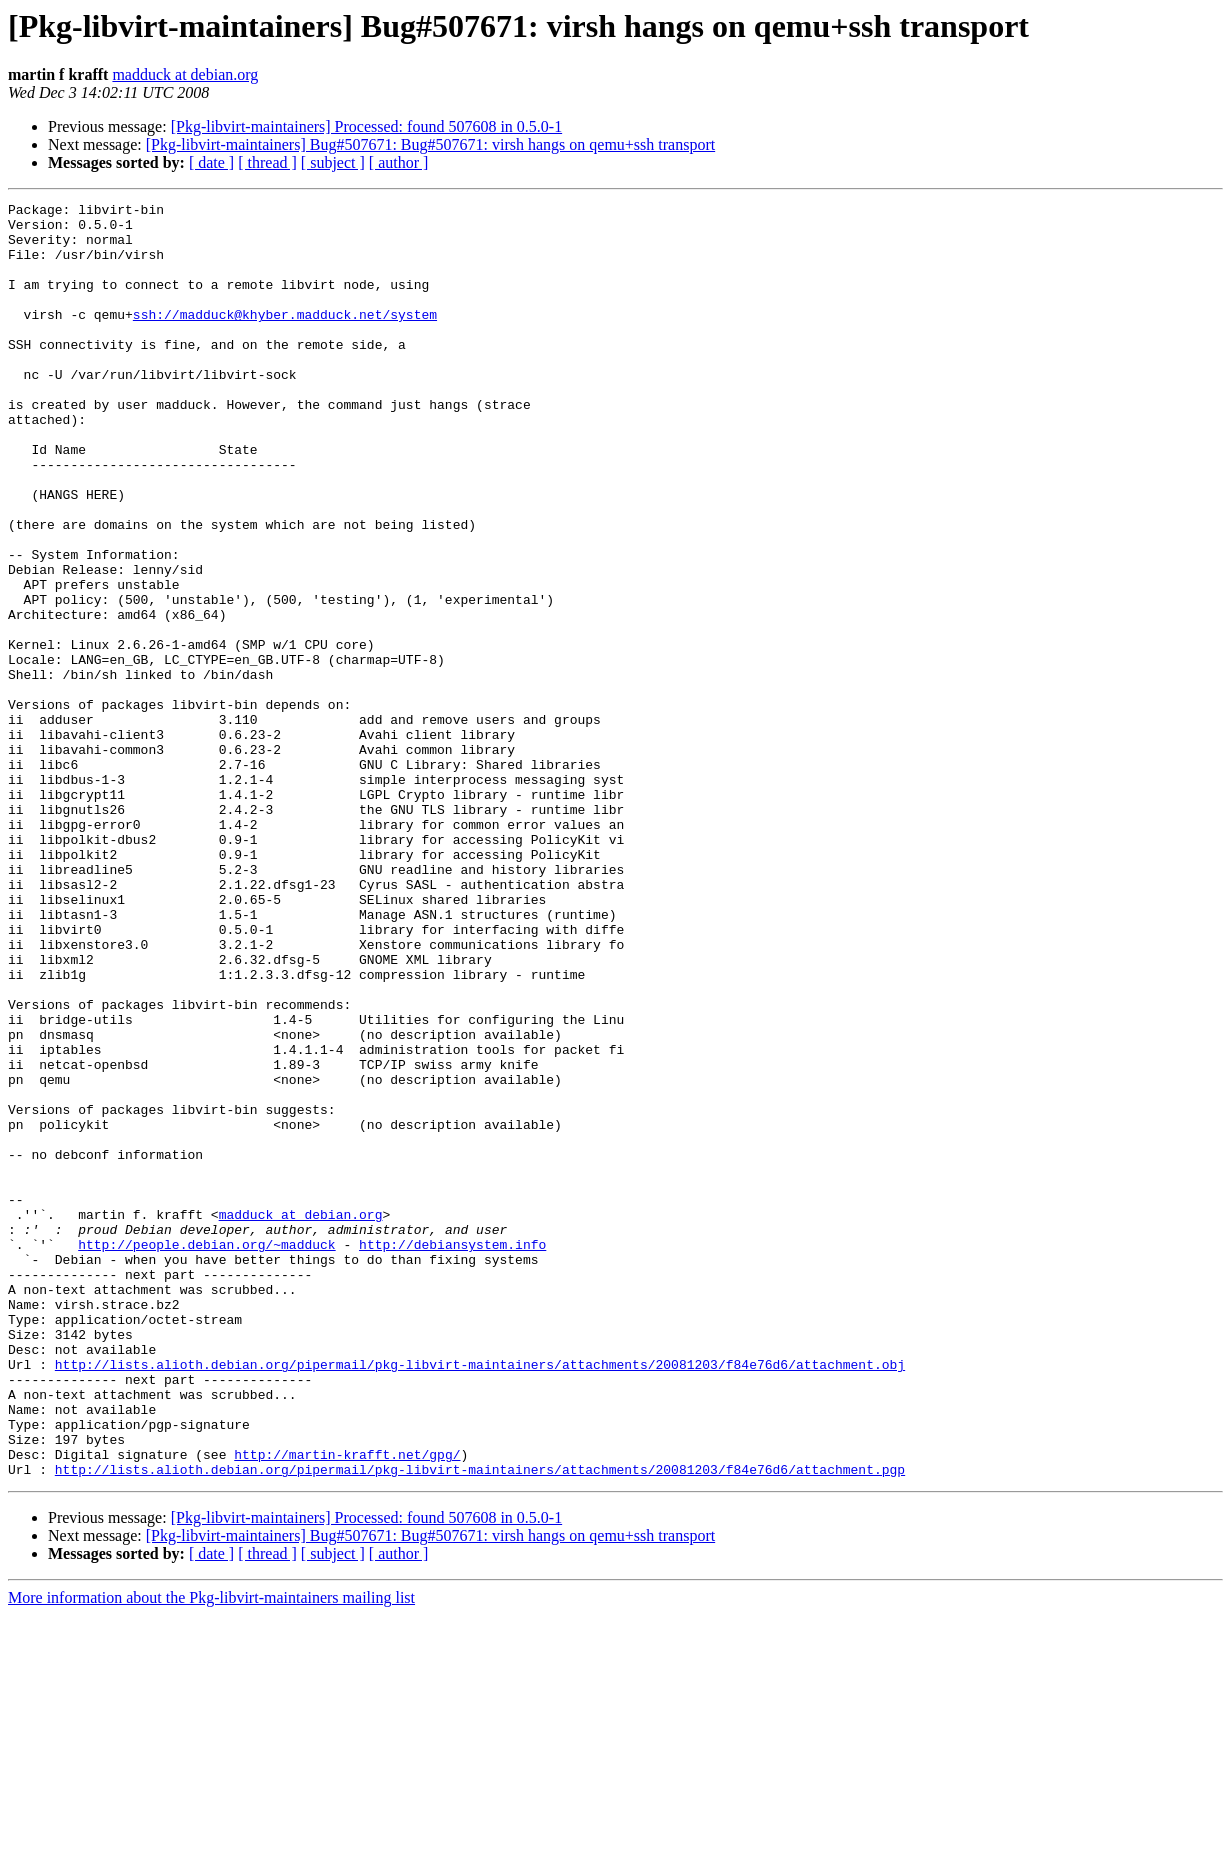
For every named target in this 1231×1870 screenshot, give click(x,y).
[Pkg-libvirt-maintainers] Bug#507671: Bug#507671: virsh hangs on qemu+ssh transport (430, 144)
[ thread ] (267, 162)
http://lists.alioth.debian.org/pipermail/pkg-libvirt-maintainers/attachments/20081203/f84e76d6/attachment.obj (480, 1598)
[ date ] (211, 162)
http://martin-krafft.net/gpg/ (347, 1706)
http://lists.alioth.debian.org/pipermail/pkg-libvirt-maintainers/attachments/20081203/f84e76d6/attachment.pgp (480, 1724)
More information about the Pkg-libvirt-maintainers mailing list (211, 1852)
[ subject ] (333, 162)
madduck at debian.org (185, 74)
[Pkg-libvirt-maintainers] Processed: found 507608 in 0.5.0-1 (367, 126)
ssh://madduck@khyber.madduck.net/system (285, 338)
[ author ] (399, 162)
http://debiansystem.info (452, 1454)
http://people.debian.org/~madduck (206, 1454)
